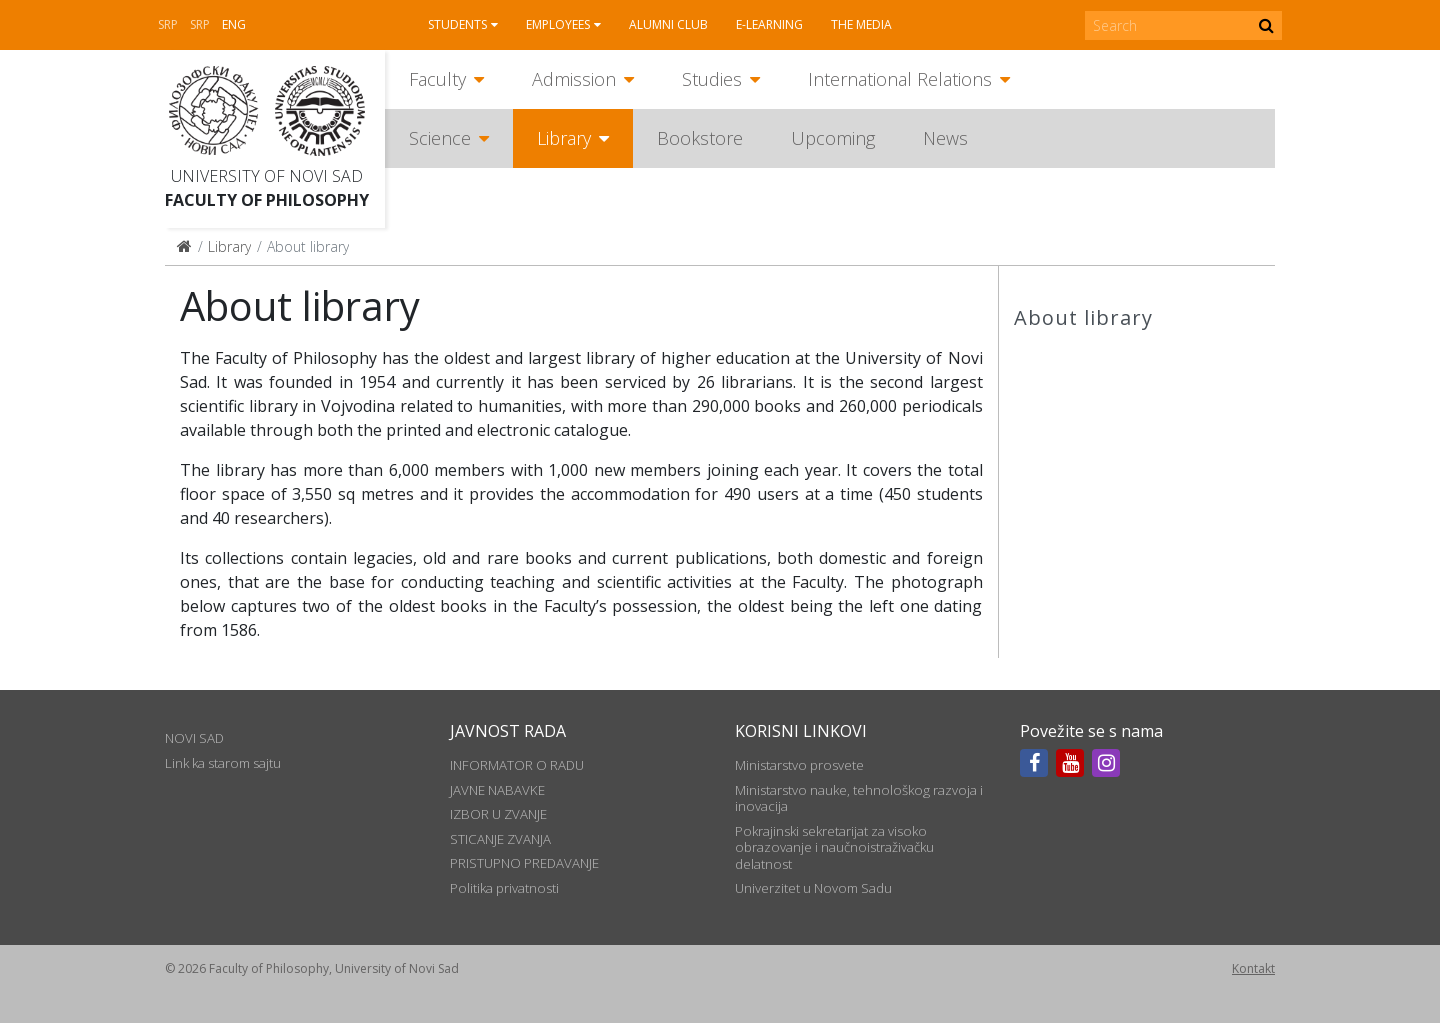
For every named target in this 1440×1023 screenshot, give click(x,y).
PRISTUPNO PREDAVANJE (524, 863)
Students (457, 24)
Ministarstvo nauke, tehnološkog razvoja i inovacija (859, 798)
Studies (712, 79)
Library (564, 138)
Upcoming (833, 138)
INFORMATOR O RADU (517, 765)
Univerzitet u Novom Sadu (813, 888)
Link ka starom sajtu (223, 763)
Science (440, 138)
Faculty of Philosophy (267, 200)
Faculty (437, 79)
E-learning (769, 24)
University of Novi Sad (267, 176)
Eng (234, 24)
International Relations (900, 79)
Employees (558, 24)
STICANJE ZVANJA (500, 839)
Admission (574, 79)
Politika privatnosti (504, 888)
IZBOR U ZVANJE (498, 814)
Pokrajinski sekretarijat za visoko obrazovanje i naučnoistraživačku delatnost (834, 847)
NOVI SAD (194, 738)
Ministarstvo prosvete (799, 765)
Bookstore (700, 138)
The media (861, 24)
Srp (168, 24)
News (945, 138)
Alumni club (668, 24)
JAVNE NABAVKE (497, 790)
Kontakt (1253, 968)
